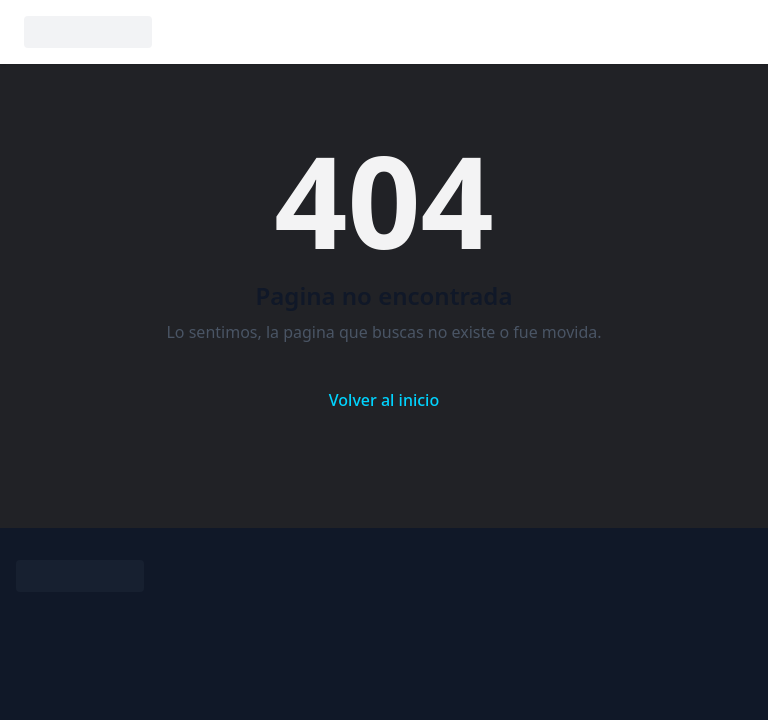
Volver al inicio (384, 400)
